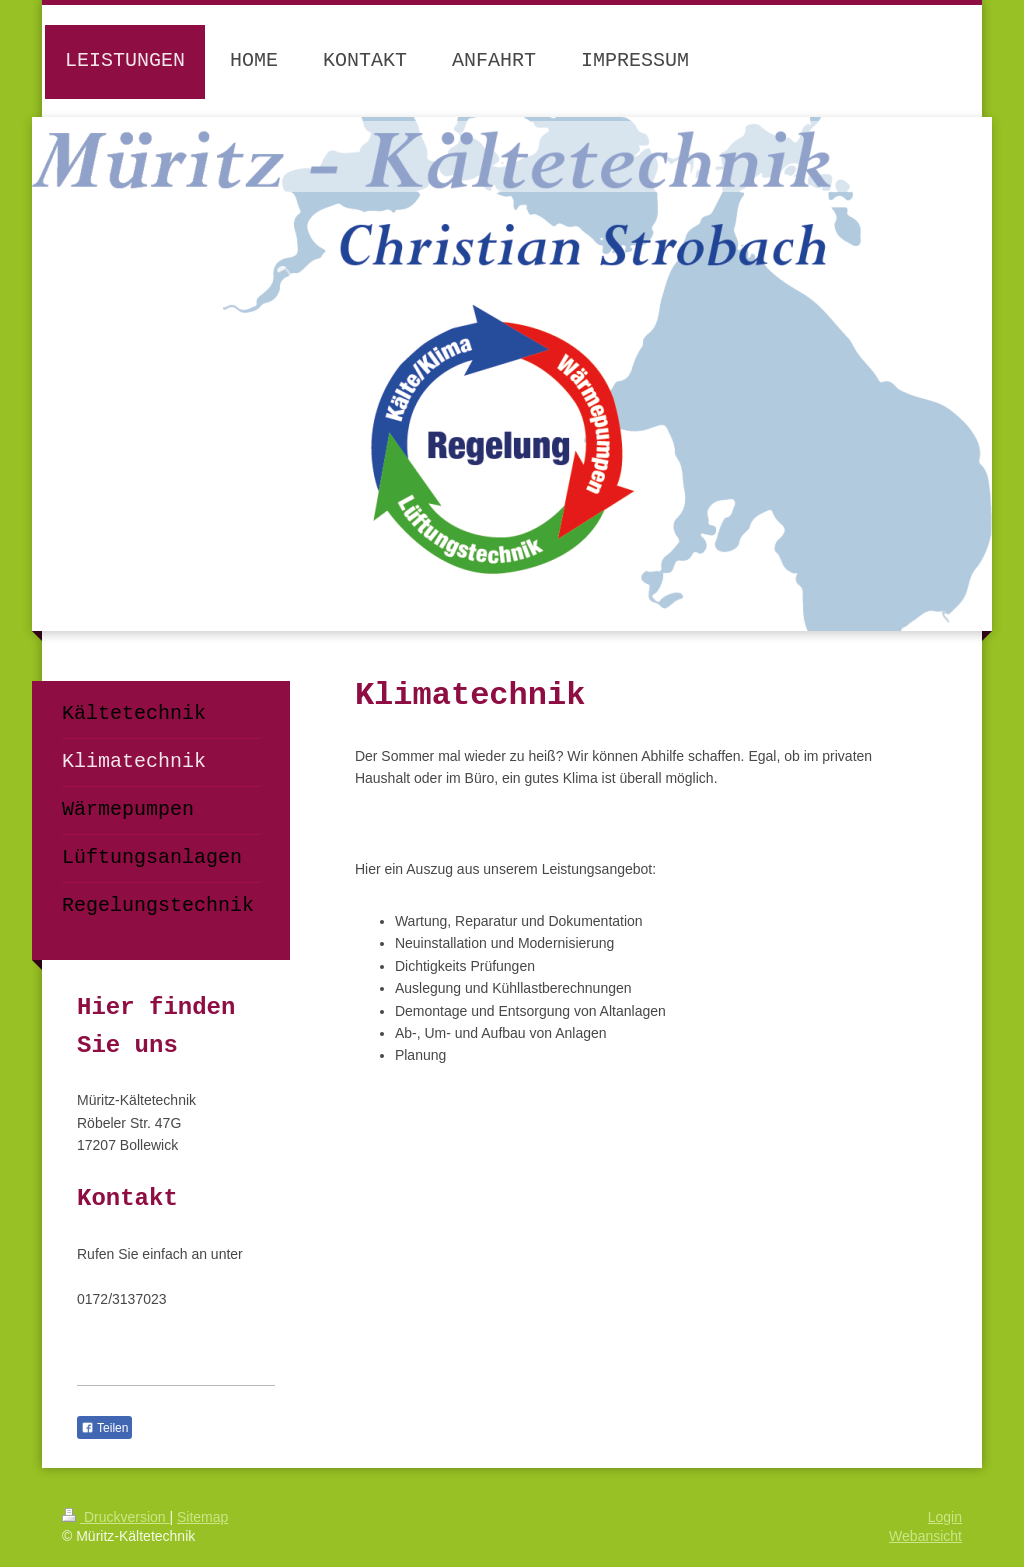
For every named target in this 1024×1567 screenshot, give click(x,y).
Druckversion (115, 1517)
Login (945, 1517)
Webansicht (925, 1536)
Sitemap (202, 1517)
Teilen (104, 1428)
